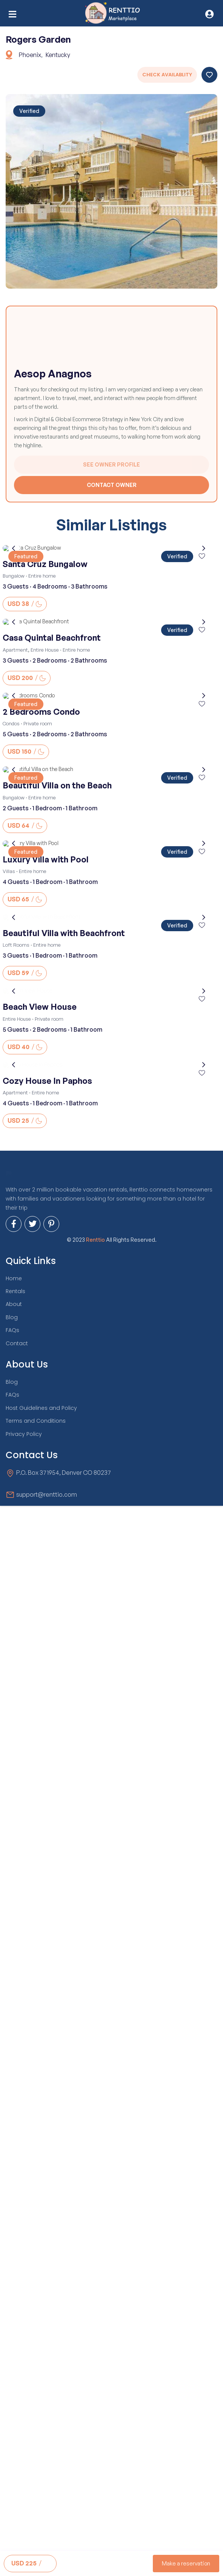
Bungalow (14, 576)
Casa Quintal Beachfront (52, 637)
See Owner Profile (111, 464)
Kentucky (58, 55)
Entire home (42, 576)
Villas (9, 871)
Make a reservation (186, 2563)
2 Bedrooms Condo (41, 711)
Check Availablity (167, 74)
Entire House (45, 650)
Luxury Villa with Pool (46, 859)
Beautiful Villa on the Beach (57, 785)
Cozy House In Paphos (47, 1445)
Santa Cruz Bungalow (45, 564)
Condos (11, 723)
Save (209, 75)
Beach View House (40, 1250)
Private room (37, 723)
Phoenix (30, 55)
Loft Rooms (16, 1066)
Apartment (15, 650)
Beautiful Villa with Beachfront (64, 1054)
